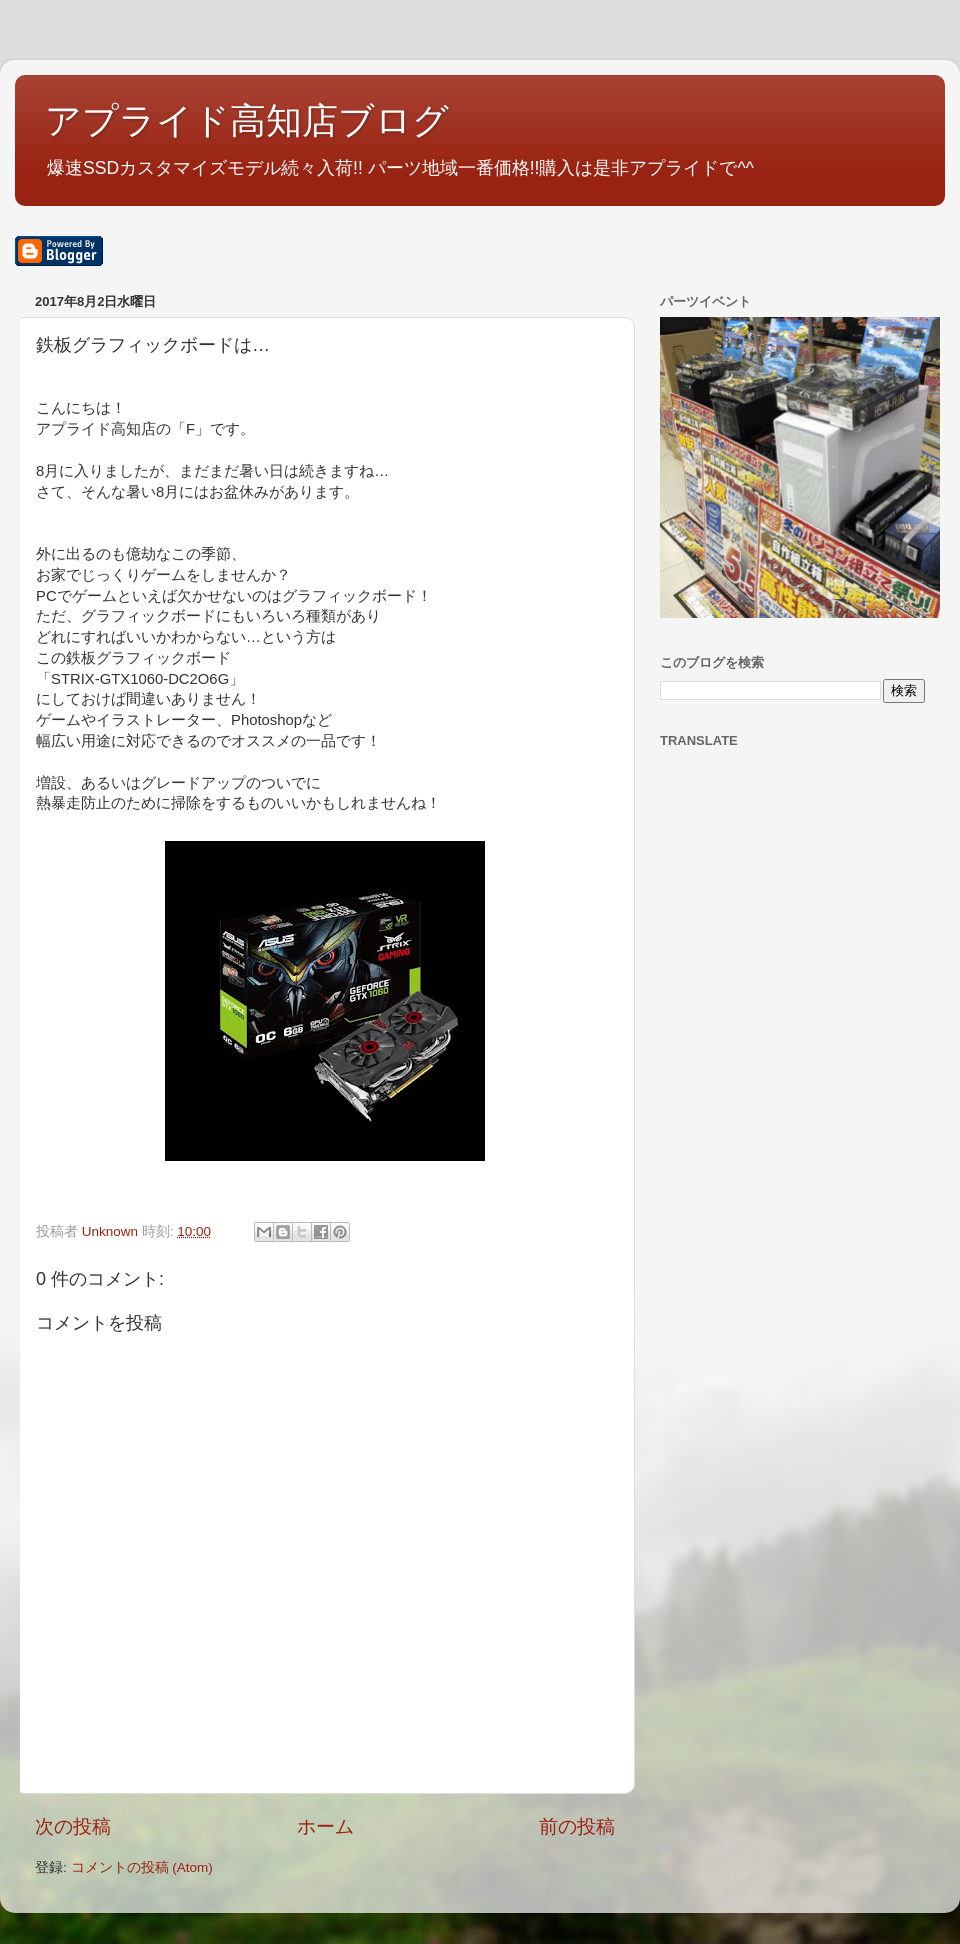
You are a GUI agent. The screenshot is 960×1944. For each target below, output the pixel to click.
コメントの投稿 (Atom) (142, 1867)
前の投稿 (577, 1826)
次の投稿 (73, 1826)
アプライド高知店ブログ (247, 120)
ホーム (325, 1826)
